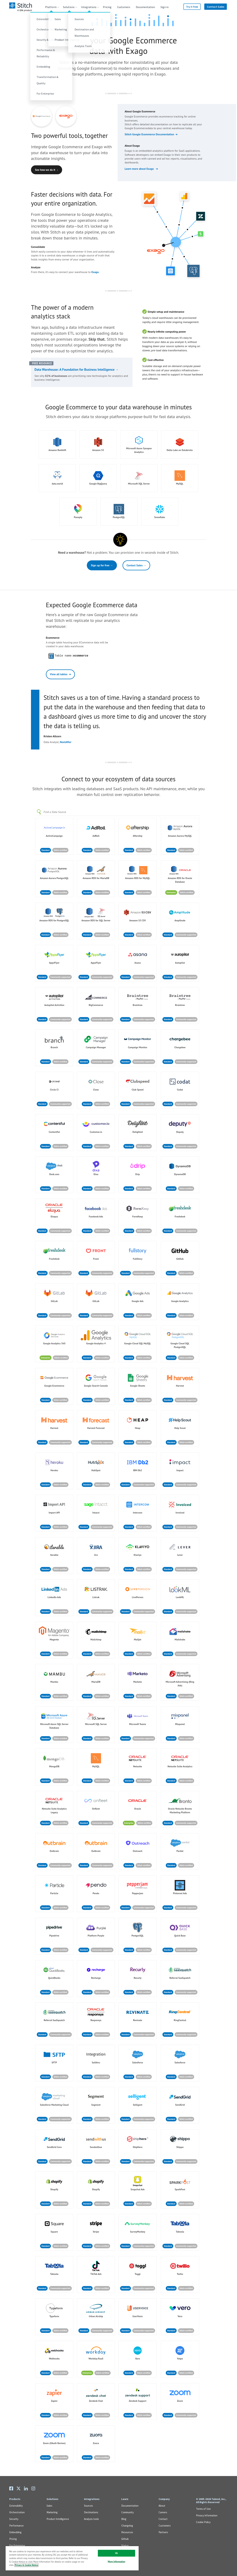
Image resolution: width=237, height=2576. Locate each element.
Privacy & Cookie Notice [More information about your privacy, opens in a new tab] (26, 2565)
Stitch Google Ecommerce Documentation (151, 134)
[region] (72, 2558)
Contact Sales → (136, 565)
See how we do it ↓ (46, 169)
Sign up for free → (102, 565)
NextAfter (65, 742)
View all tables (60, 674)
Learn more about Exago (141, 168)
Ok (116, 2553)
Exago (95, 272)
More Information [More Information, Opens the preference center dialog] (116, 2561)
